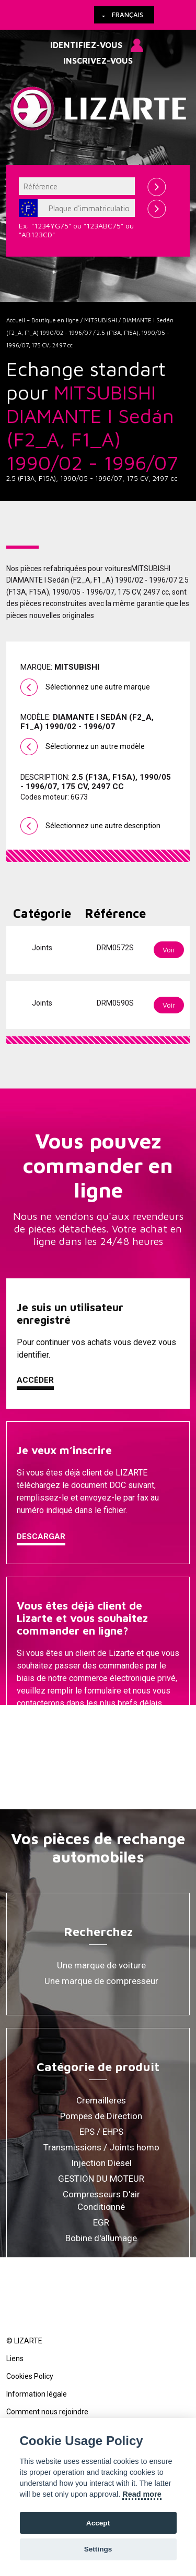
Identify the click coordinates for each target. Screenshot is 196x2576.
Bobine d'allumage (101, 2238)
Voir (169, 949)
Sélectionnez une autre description (102, 825)
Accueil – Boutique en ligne (42, 320)
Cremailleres (101, 2100)
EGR (101, 2222)
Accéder (35, 1380)
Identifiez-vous (86, 45)
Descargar (41, 1536)
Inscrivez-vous (98, 60)
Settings (98, 2549)
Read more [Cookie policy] (141, 2494)
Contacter (41, 1729)
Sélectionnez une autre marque (97, 687)
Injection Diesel (101, 2163)
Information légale (36, 2394)
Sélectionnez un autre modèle (95, 746)
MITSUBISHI (100, 320)
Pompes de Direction (101, 2116)
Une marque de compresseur (101, 1981)
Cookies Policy (29, 2376)
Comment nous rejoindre (47, 2412)
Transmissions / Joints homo (101, 2147)
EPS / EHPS (101, 2131)
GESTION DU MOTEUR (101, 2178)
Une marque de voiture (101, 1965)
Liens (15, 2358)
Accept (98, 2523)
